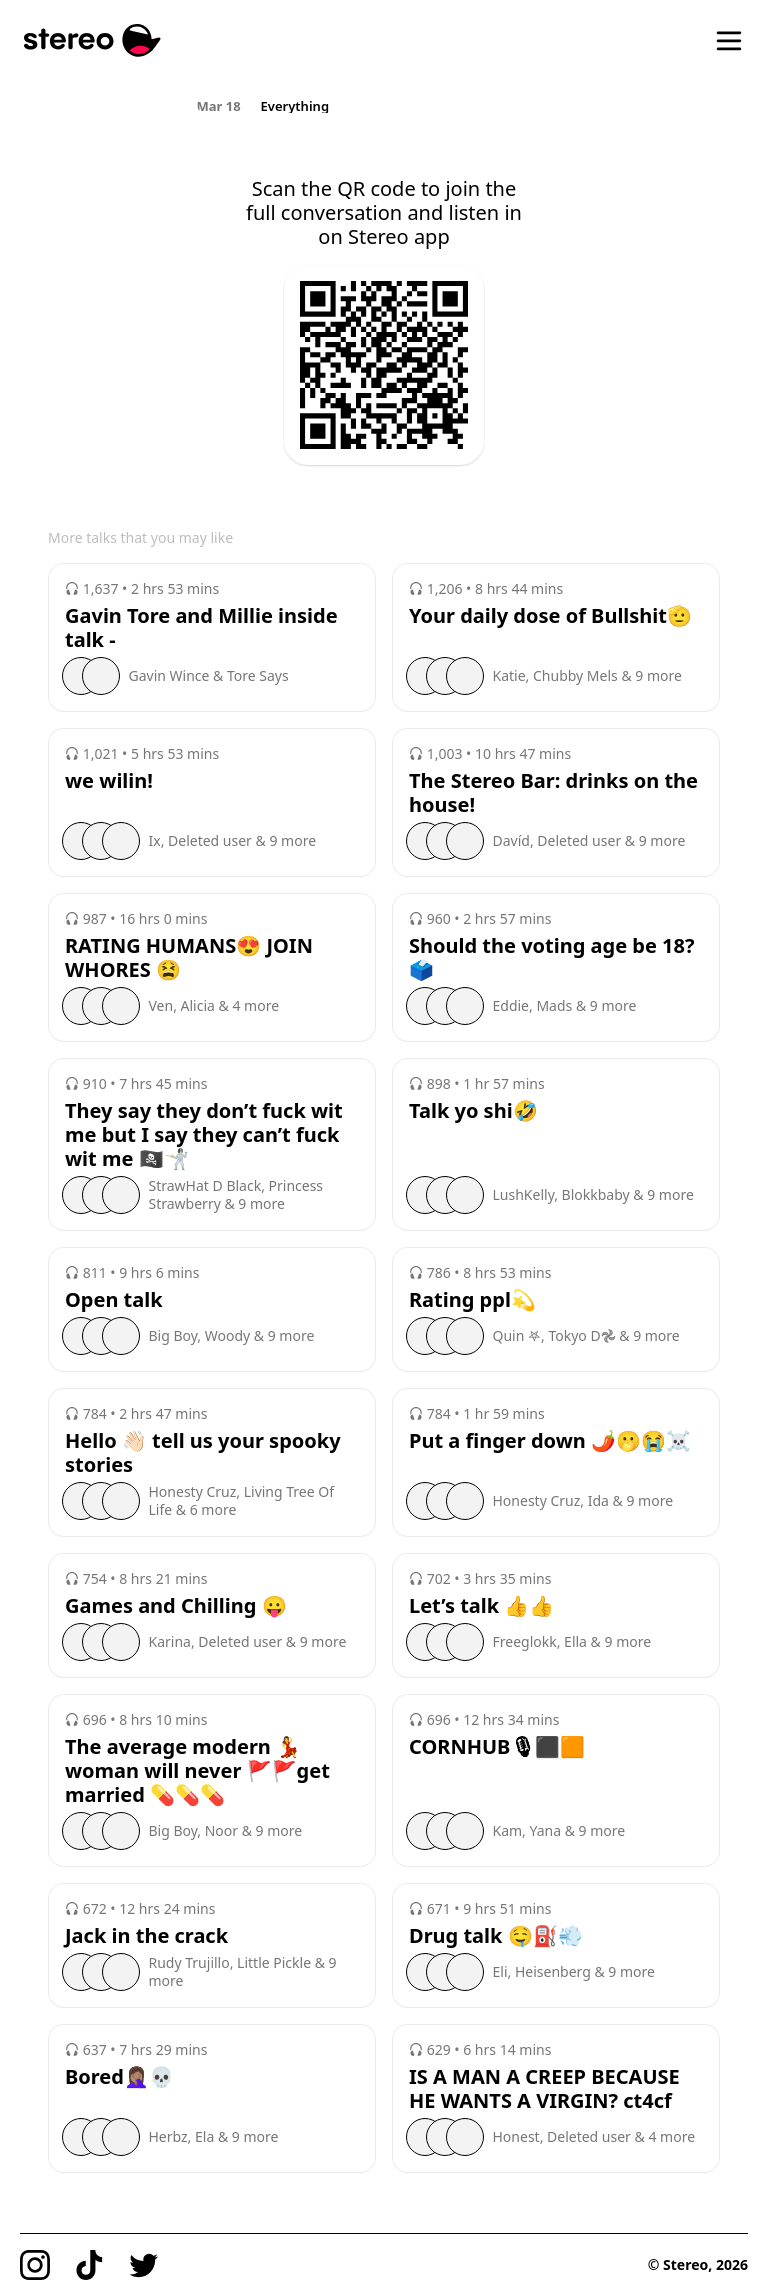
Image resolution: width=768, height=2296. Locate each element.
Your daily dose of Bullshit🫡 (550, 616)
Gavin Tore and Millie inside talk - (201, 628)
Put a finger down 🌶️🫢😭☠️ (550, 1441)
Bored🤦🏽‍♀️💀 (119, 2077)
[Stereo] (92, 40)
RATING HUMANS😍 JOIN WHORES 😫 (189, 958)
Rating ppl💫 (472, 1300)
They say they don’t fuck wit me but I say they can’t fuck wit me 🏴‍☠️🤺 (204, 1135)
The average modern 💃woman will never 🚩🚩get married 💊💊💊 (197, 1771)
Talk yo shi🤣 (473, 1111)
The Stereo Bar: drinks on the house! (553, 793)
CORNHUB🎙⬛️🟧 (497, 1747)
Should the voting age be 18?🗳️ (552, 958)
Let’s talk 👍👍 (481, 1606)
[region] (384, 105)
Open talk (114, 1300)
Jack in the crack (146, 1936)
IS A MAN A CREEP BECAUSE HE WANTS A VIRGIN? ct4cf (544, 2089)
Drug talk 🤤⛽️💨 (496, 1936)
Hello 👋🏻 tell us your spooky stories (203, 1453)
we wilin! (109, 781)
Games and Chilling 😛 (176, 1606)
